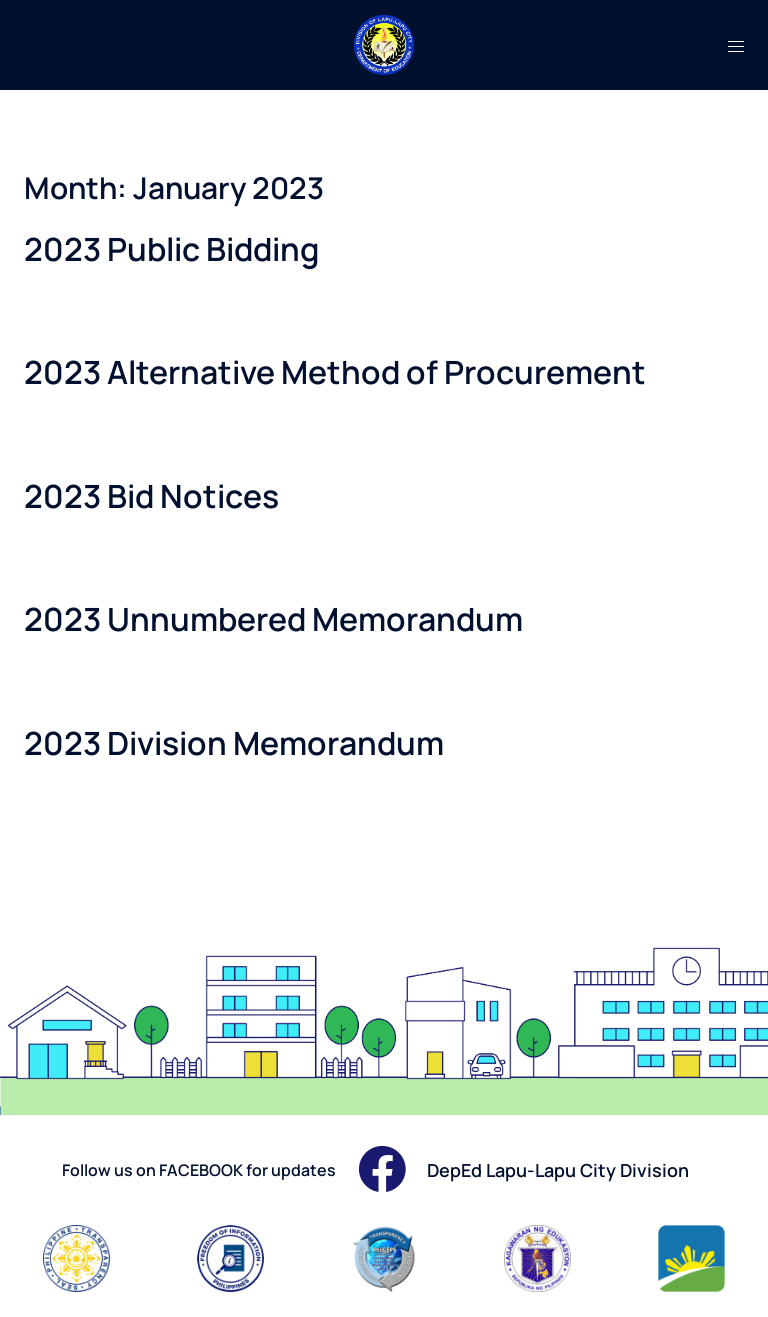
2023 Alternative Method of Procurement (335, 372)
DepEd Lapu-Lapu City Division (558, 1170)
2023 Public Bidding (171, 249)
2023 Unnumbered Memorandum (273, 619)
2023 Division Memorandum (234, 743)
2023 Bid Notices (151, 496)
